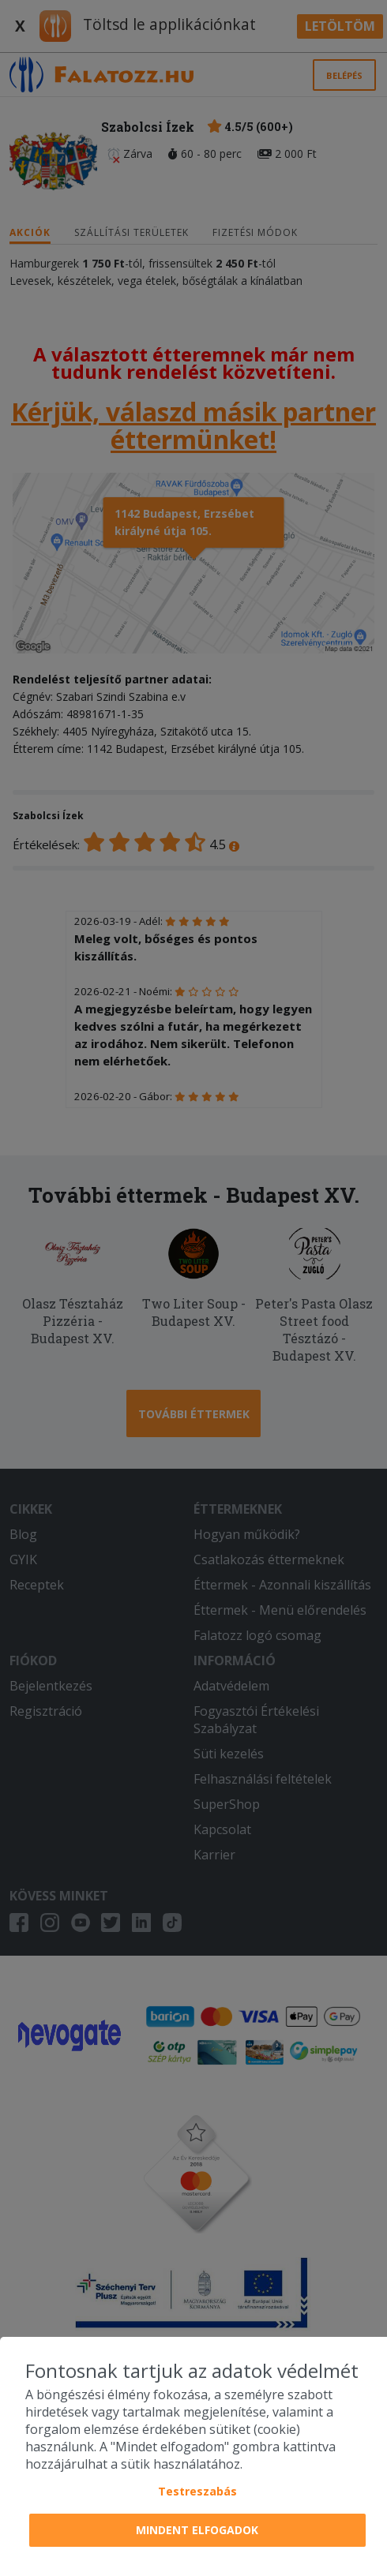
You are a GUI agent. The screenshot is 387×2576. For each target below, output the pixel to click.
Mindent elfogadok (197, 2529)
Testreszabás (197, 2491)
